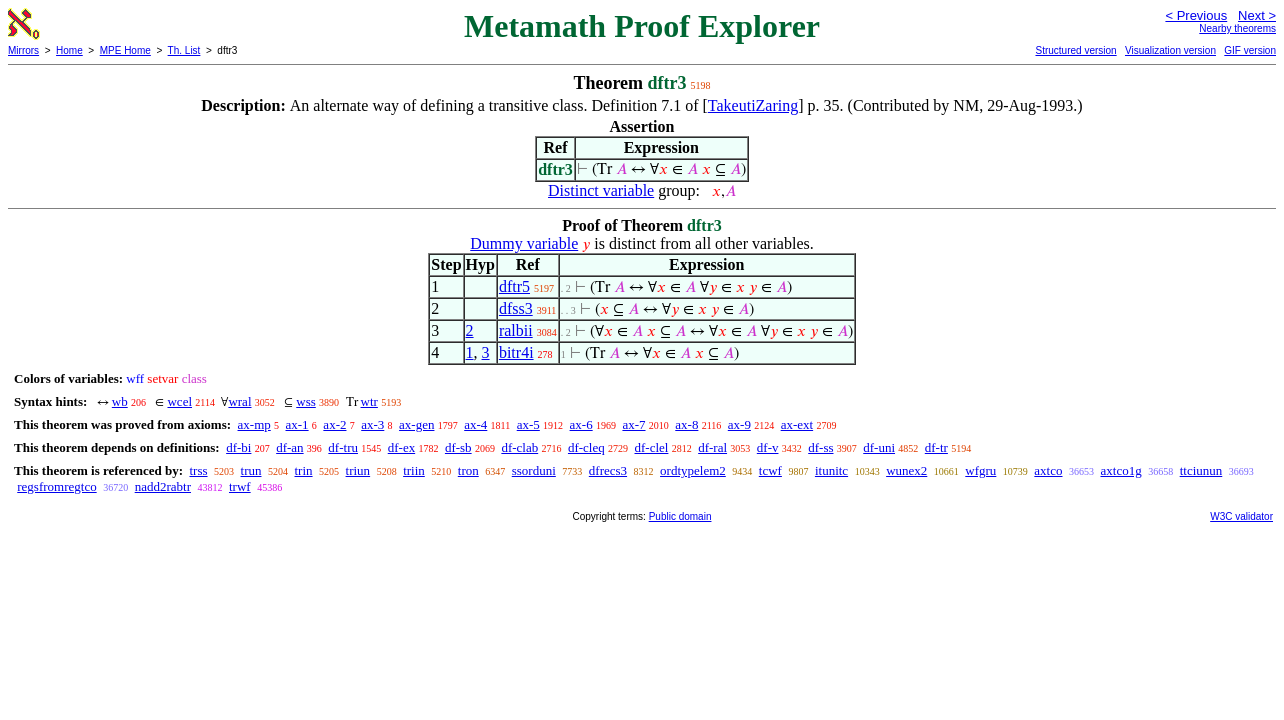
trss (198, 470)
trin (304, 470)
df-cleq (586, 447)
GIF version (1250, 50)
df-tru (343, 447)
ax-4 (475, 424)
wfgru (980, 470)
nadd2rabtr (163, 486)
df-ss (820, 447)
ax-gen (416, 424)
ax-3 (372, 424)
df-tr (936, 447)
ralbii (516, 330)
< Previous (1196, 15)
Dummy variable (524, 243)
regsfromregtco (56, 486)
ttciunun (1201, 470)
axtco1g (1121, 470)
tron (468, 470)
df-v (768, 447)
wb (120, 401)
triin (414, 470)
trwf (240, 486)
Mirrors (23, 50)
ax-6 (581, 424)
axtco (1048, 470)
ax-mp (254, 424)
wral (239, 401)
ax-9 (739, 424)
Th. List (184, 50)
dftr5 (514, 286)
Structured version (1075, 50)
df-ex (401, 447)
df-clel (652, 447)
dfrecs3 (608, 470)
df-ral (712, 447)
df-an (289, 447)
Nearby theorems (1237, 28)
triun (358, 470)
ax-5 (528, 424)
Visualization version (1170, 50)
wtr (369, 401)
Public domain (680, 516)
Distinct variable (601, 190)
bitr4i (516, 352)
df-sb (458, 447)
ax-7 (633, 424)
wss (306, 401)
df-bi (238, 447)
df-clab (519, 447)
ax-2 (334, 424)
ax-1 (297, 424)
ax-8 (686, 424)
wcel (179, 401)
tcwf (770, 470)
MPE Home (125, 50)
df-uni (879, 447)
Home (69, 50)
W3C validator (1241, 516)
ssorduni (534, 470)
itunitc (831, 470)
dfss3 (516, 308)
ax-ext (797, 424)
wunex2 (906, 470)
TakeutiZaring (753, 105)
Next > (1257, 15)
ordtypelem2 (693, 470)
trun (251, 470)
